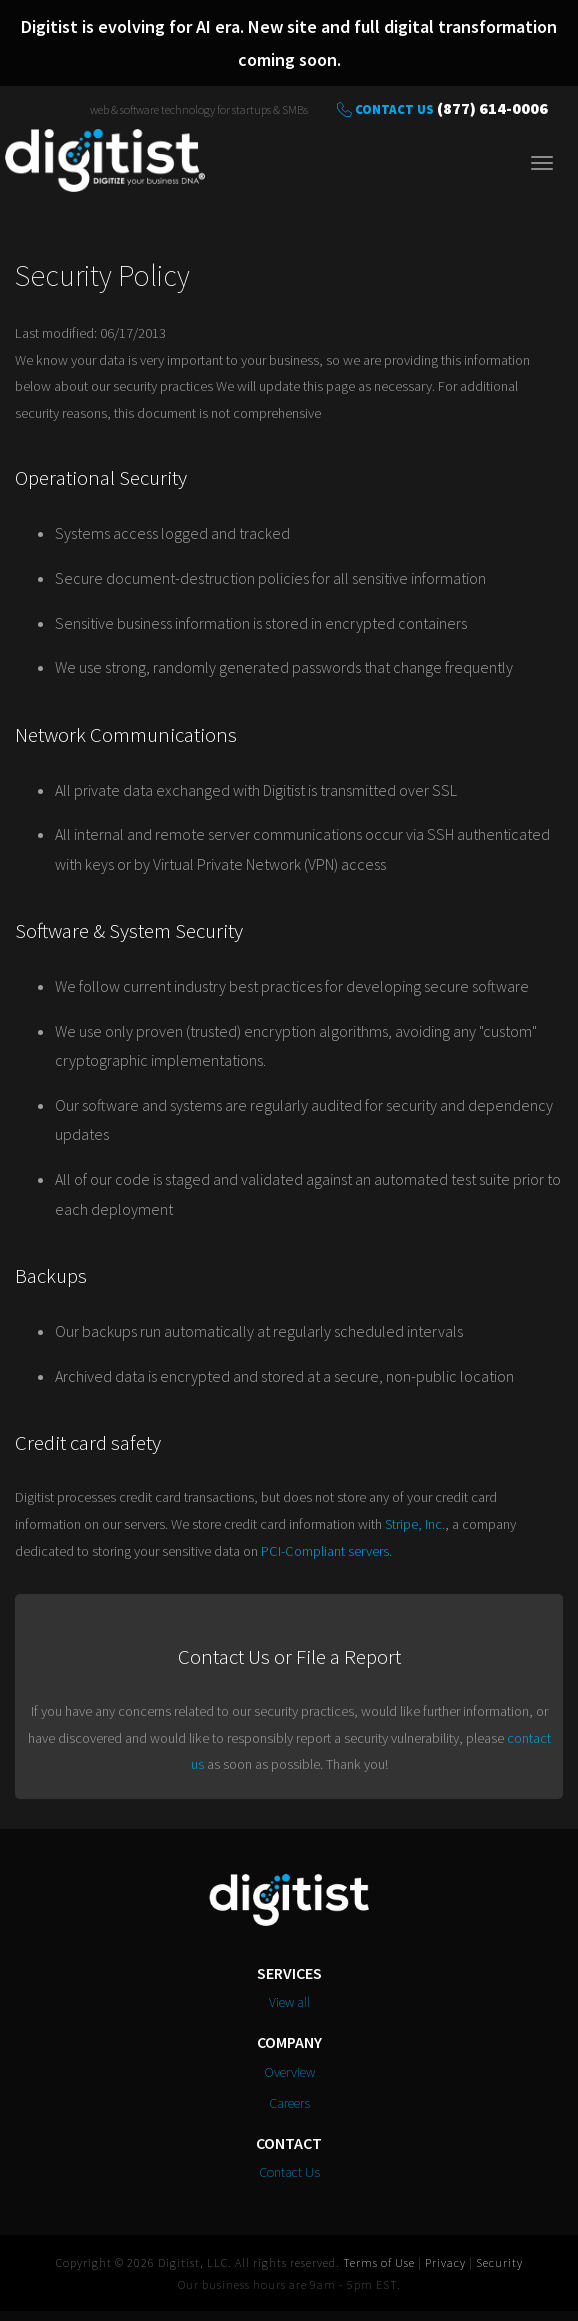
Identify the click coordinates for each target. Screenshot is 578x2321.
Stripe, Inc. (415, 1524)
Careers (289, 2103)
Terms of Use (379, 2262)
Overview (289, 2072)
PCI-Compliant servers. (326, 1551)
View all (289, 2002)
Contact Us (394, 109)
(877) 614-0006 (492, 108)
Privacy (445, 2262)
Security (499, 2262)
